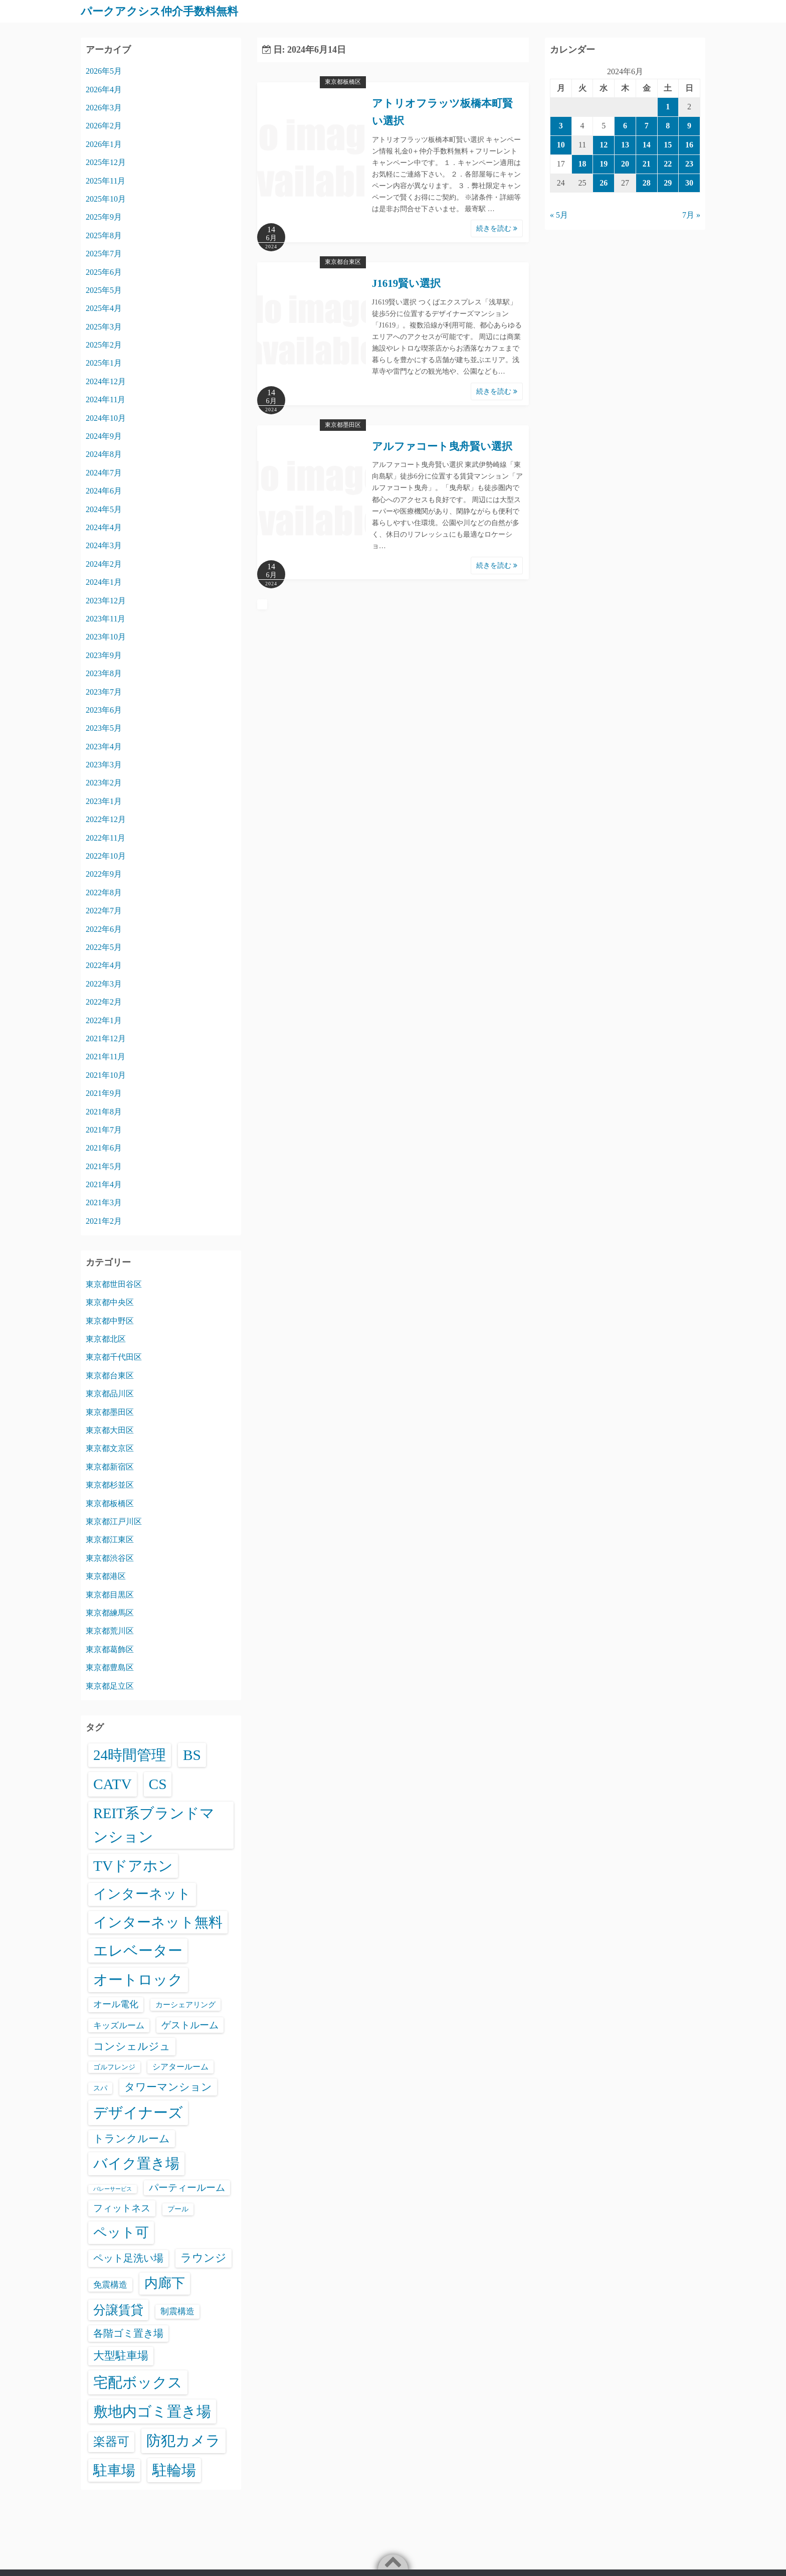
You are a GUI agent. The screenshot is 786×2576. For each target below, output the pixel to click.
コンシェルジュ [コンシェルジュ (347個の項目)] (131, 2046)
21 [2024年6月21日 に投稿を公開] (647, 163)
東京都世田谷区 (114, 1283)
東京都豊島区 (110, 1667)
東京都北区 (106, 1339)
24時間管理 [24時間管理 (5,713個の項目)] (129, 1754)
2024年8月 (104, 454)
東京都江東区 (110, 1539)
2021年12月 (106, 1038)
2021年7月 (104, 1129)
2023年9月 (104, 655)
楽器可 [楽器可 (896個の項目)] (111, 2441)
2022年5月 (104, 946)
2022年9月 (104, 874)
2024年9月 (104, 436)
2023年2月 (104, 782)
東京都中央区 (110, 1302)
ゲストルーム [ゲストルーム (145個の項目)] (190, 2024)
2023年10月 (106, 636)
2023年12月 (106, 600)
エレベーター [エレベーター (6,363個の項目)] (137, 1951)
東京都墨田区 (343, 424)
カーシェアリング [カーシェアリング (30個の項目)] (185, 2004)
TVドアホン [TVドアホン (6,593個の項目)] (133, 1865)
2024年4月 (104, 527)
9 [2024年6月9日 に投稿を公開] (689, 125)
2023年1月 (104, 800)
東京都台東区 (343, 261)
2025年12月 (106, 162)
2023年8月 (104, 673)
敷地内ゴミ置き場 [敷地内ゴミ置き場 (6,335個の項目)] (152, 2411)
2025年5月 (104, 289)
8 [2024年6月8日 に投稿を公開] (668, 125)
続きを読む (496, 228)
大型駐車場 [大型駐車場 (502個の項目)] (120, 2355)
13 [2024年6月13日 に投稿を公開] (625, 144)
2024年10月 (106, 417)
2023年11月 (105, 618)
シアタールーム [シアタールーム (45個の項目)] (180, 2066)
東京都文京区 (110, 1448)
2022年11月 (105, 837)
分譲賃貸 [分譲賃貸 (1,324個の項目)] (118, 2309)
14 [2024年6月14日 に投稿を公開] (647, 144)
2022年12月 (106, 819)
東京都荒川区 (110, 1631)
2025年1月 (104, 363)
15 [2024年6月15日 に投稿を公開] (668, 144)
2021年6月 (104, 1148)
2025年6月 (104, 271)
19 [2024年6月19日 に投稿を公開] (604, 163)
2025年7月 (104, 253)
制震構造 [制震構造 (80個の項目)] (177, 2311)
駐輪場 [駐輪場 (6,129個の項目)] (174, 2470)
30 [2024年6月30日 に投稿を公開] (689, 182)
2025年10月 (106, 198)
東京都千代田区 (114, 1357)
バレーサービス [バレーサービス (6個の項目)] (112, 2188)
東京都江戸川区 (114, 1521)
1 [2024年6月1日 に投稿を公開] (668, 106)
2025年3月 (104, 326)
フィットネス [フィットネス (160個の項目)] (121, 2208)
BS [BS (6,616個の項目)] (192, 1754)
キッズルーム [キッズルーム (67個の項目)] (118, 2025)
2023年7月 (104, 691)
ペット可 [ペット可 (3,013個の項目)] (121, 2232)
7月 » (691, 215)
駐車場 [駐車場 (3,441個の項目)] (114, 2470)
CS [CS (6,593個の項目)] (158, 1784)
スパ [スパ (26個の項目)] (100, 2087)
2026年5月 (104, 71)
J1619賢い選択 (406, 283)
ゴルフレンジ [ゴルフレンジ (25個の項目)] (114, 2066)
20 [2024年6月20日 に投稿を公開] (625, 163)
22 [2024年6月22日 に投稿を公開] (668, 163)
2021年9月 (104, 1093)
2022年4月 (104, 965)
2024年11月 (105, 399)
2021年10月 (106, 1074)
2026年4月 (104, 89)
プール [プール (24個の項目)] (177, 2209)
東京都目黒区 (110, 1594)
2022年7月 (104, 910)
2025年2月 (104, 345)
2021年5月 (104, 1166)
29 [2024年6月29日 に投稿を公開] (668, 182)
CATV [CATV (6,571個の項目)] (112, 1784)
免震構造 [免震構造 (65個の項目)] (110, 2284)
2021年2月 (104, 1220)
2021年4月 (104, 1184)
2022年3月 (104, 983)
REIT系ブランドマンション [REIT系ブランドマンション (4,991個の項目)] (154, 1824)
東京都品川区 (110, 1393)
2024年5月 (104, 509)
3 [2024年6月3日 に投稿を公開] (561, 125)
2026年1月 (104, 143)
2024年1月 (104, 582)
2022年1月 (104, 1020)
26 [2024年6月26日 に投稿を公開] (604, 182)
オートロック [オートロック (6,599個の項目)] (138, 1980)
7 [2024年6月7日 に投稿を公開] (647, 125)
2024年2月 (104, 563)
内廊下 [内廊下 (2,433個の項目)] (164, 2282)
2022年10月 (106, 855)
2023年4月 (104, 746)
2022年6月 (104, 928)
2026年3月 (104, 107)
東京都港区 (106, 1576)
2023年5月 (104, 728)
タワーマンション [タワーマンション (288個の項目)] (168, 2086)
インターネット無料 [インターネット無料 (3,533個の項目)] (158, 1921)
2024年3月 (104, 545)
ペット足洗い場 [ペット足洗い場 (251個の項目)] (128, 2257)
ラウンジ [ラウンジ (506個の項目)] (203, 2257)
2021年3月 (104, 1202)
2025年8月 (104, 235)
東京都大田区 (110, 1430)
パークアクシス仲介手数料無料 (166, 11)
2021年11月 (105, 1056)
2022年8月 (104, 892)
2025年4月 (104, 308)
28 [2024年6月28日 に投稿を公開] (647, 182)
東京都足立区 (110, 1685)
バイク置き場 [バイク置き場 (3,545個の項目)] (136, 2163)
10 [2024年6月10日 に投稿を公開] (561, 144)
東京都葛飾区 (110, 1649)
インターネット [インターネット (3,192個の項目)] (142, 1893)
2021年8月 (104, 1111)
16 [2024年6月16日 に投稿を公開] (689, 144)
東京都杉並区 (110, 1485)
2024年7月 (104, 472)
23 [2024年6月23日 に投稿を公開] (689, 163)
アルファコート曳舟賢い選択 (442, 446)
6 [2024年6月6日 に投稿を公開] (625, 125)
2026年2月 (104, 125)
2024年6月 (104, 491)
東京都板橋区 (343, 81)
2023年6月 (104, 709)
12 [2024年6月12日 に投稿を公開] (604, 144)
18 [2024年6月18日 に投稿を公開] (582, 163)
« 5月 (559, 215)
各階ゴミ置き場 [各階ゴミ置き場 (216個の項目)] (128, 2332)
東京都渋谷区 (110, 1557)
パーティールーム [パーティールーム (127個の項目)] (187, 2187)
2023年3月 (104, 764)
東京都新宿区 (110, 1466)
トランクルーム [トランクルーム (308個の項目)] (131, 2138)
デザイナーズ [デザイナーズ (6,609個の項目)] (138, 2113)
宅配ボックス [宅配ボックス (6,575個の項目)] (137, 2382)
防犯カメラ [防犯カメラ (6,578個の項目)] (183, 2441)
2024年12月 (106, 381)
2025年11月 (105, 180)
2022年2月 (104, 1002)
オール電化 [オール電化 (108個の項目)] (115, 2004)
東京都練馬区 (110, 1612)
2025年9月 (104, 217)
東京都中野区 (110, 1320)
